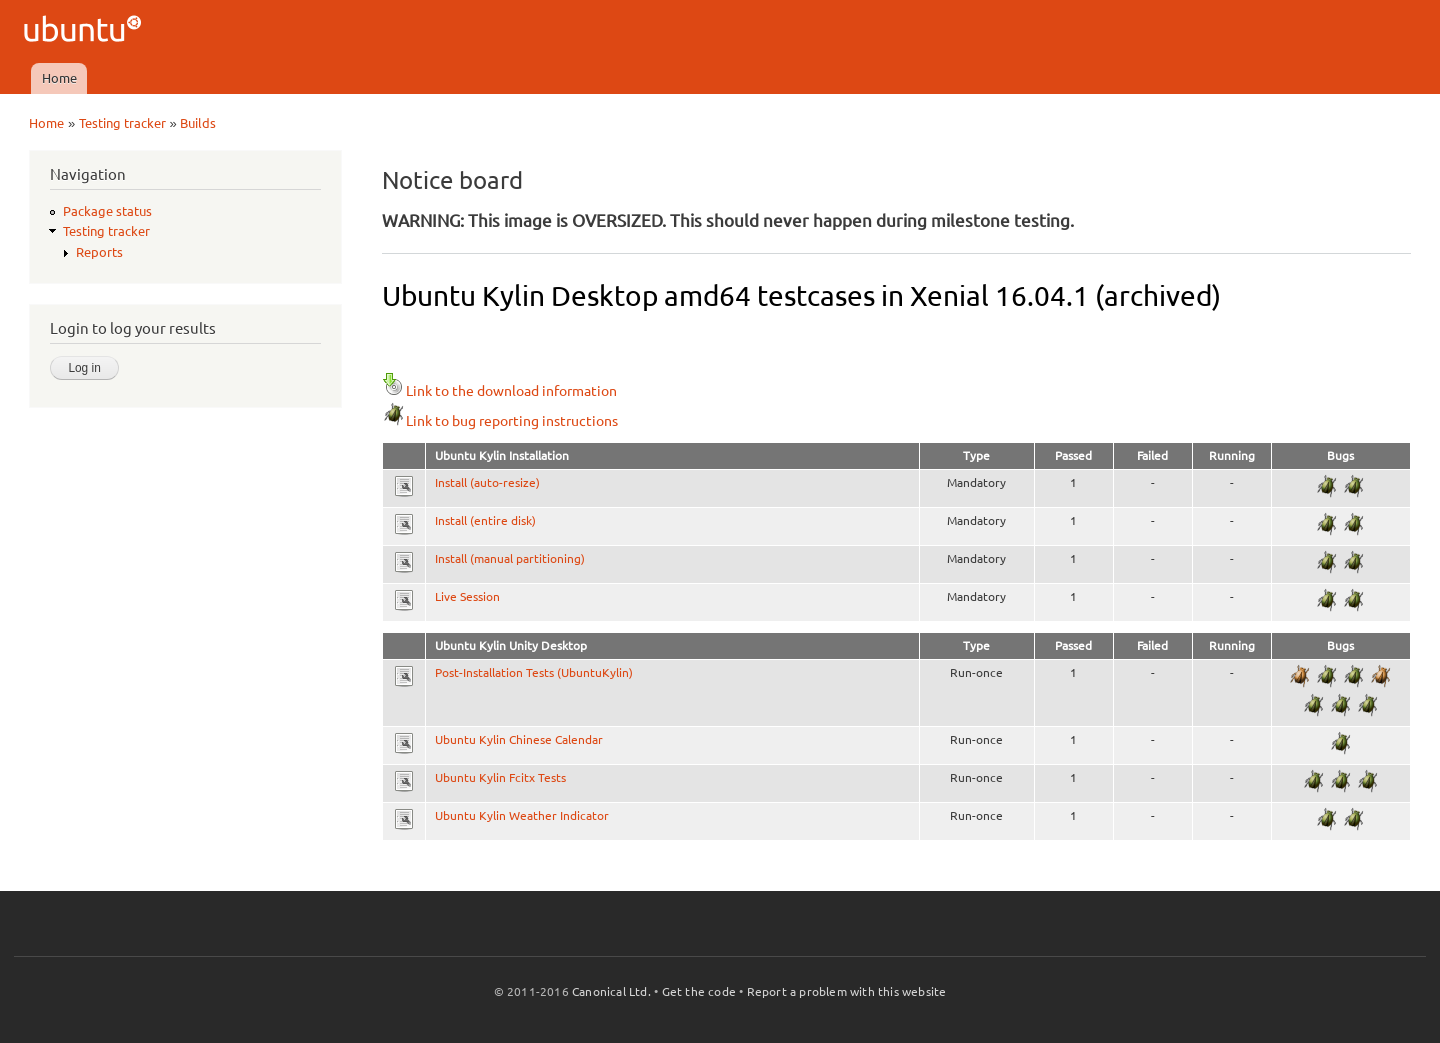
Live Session (467, 596)
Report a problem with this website (847, 991)
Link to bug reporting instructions (500, 421)
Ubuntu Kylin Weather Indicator (522, 815)
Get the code (699, 991)
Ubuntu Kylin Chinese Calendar (519, 739)
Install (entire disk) (485, 520)
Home (59, 78)
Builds (198, 123)
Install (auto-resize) (487, 482)
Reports (99, 252)
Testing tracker (122, 123)
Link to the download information (499, 391)
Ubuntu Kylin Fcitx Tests (500, 777)
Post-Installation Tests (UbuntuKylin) (534, 672)
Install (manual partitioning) (510, 558)
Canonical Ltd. (611, 991)
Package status (107, 211)
